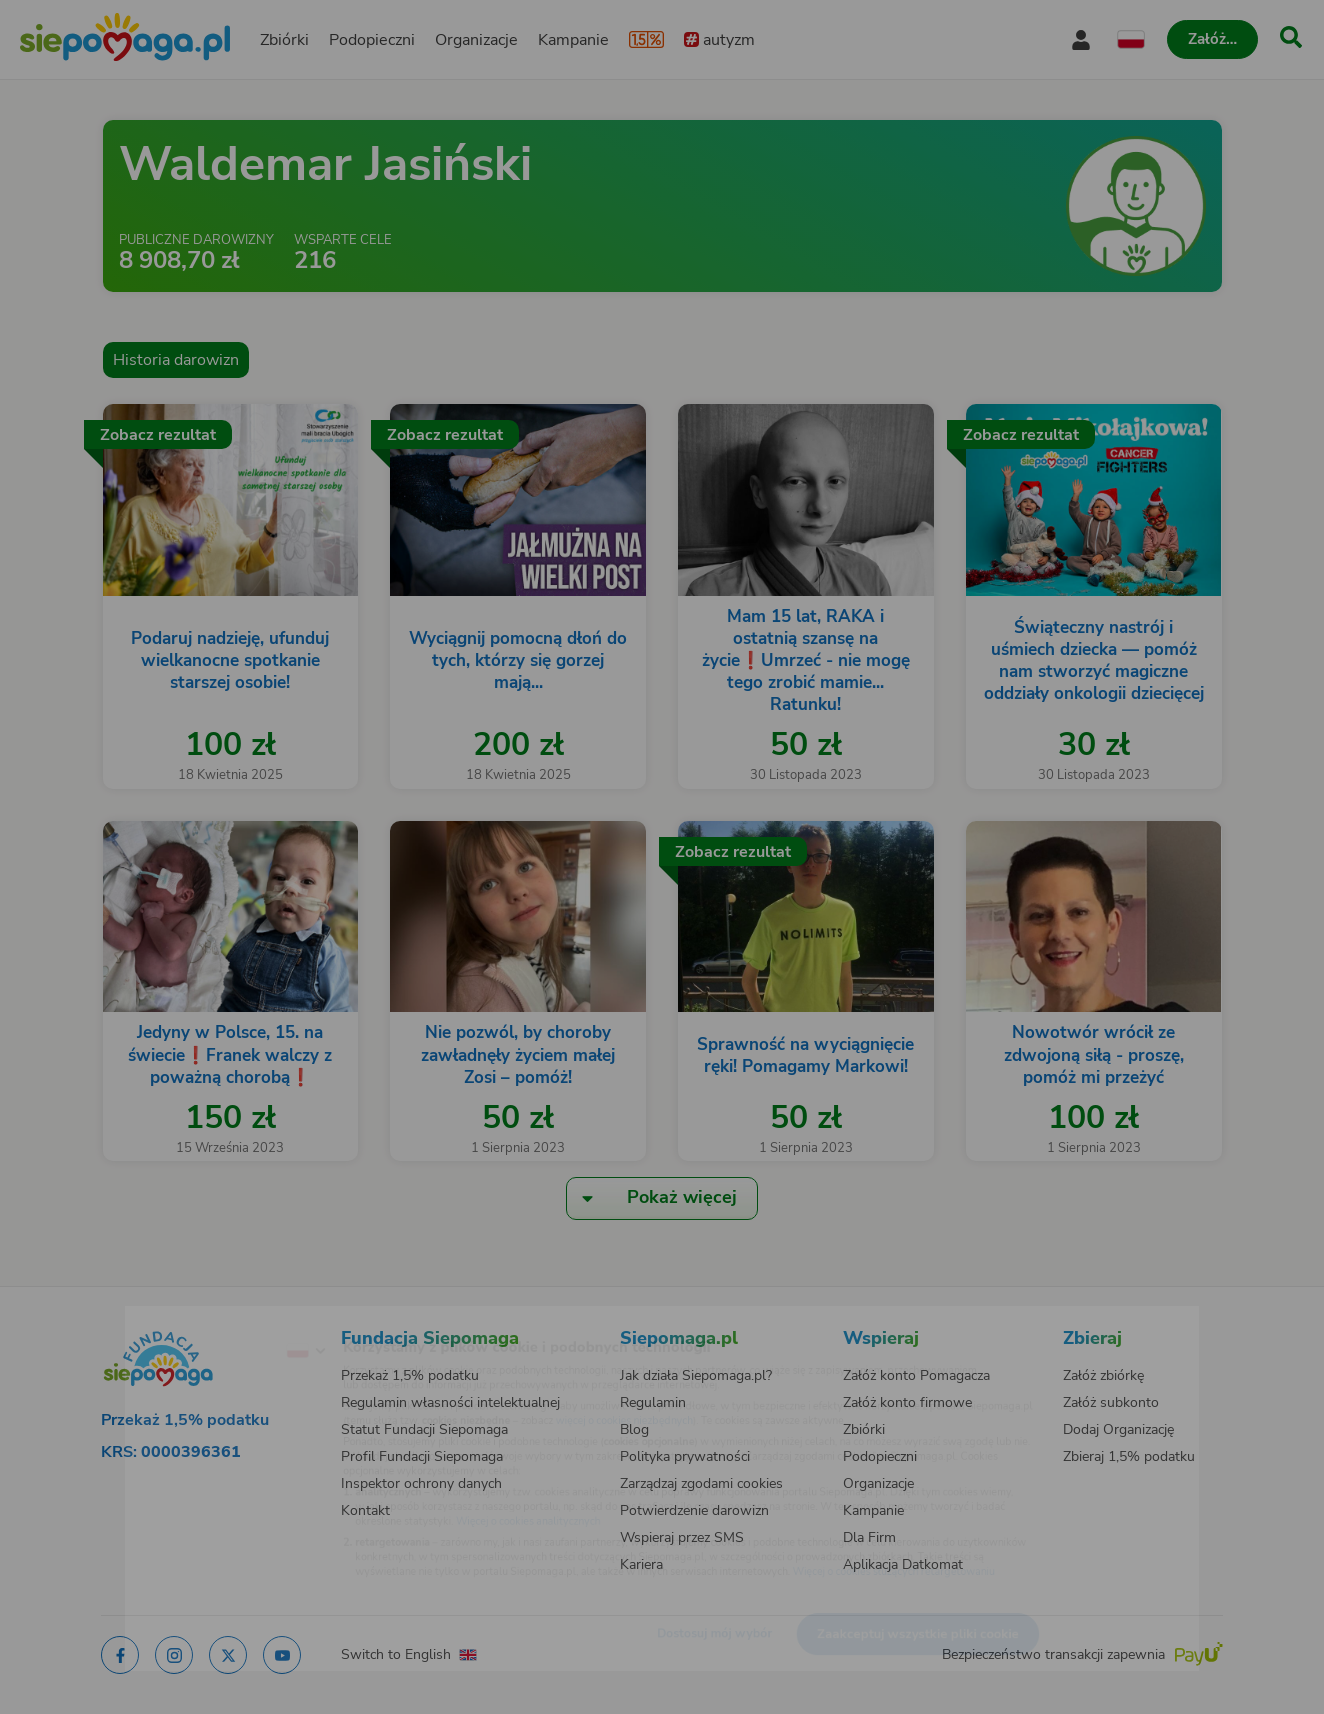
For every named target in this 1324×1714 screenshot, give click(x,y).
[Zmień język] (223, 1319)
